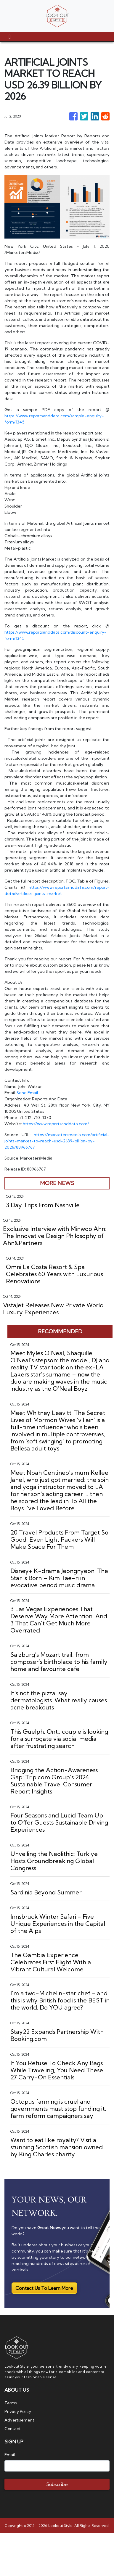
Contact (12, 2428)
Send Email (27, 1092)
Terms (10, 2403)
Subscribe (57, 2484)
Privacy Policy (17, 2411)
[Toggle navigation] (10, 36)
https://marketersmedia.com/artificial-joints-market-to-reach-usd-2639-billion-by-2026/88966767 (57, 1141)
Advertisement (19, 2420)
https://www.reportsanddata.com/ (56, 1123)
